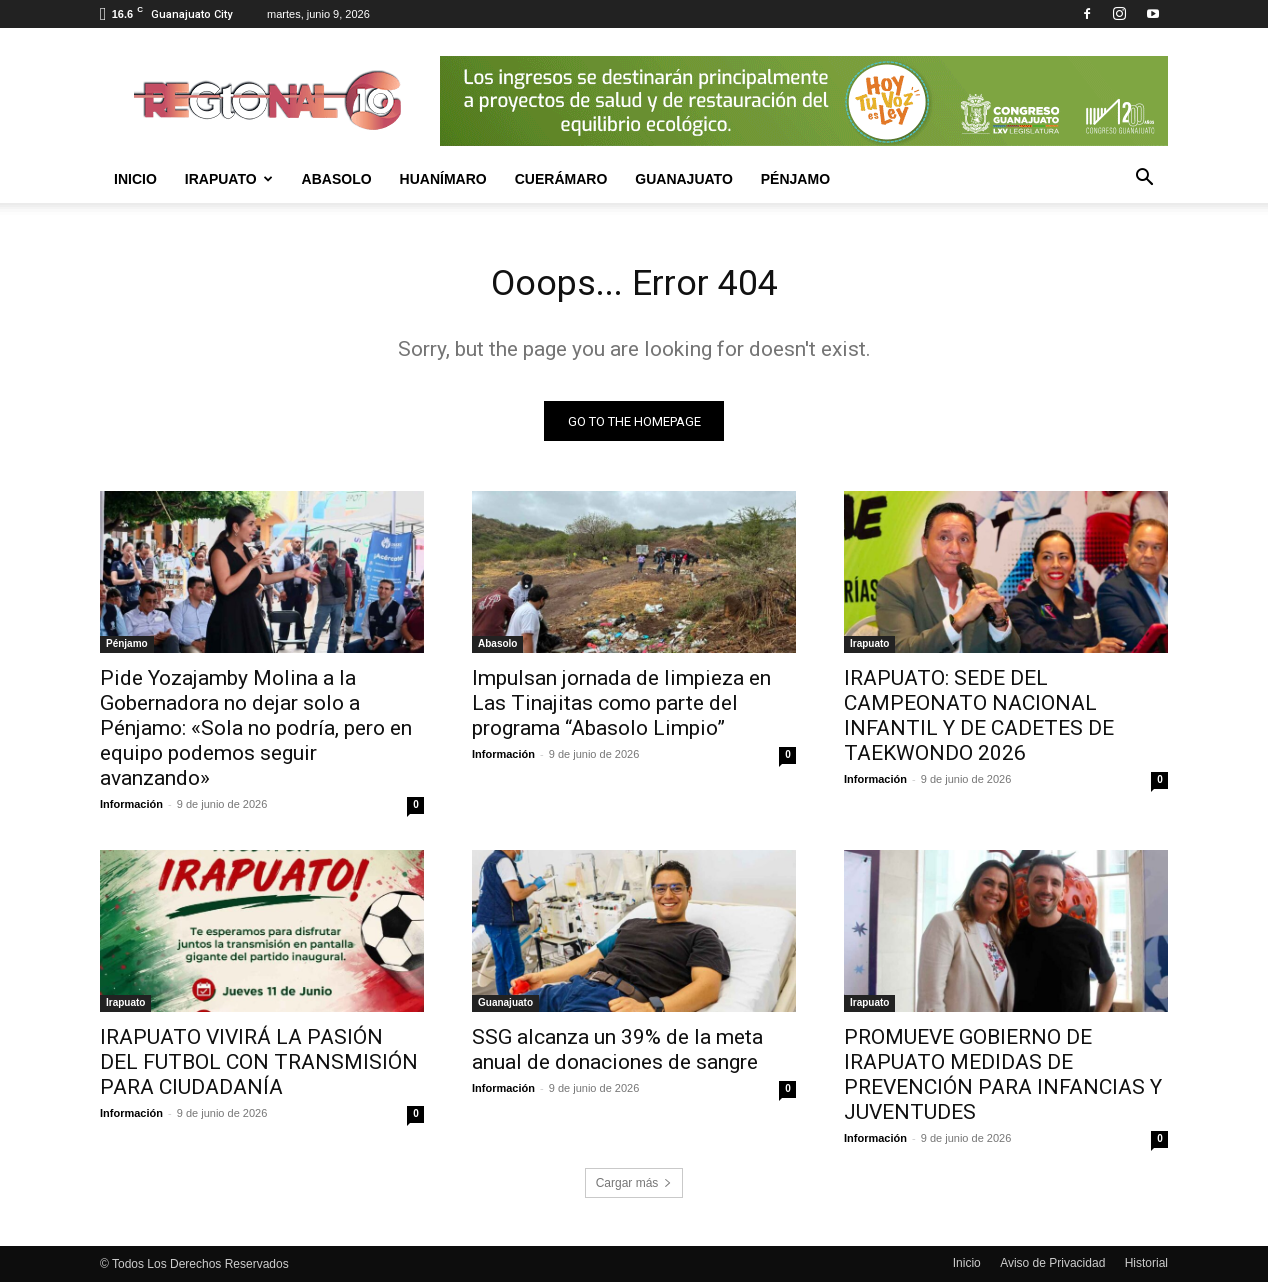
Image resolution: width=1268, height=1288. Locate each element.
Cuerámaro (561, 179)
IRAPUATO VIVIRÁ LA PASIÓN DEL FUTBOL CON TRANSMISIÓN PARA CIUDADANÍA (259, 1068)
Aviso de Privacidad (1052, 1269)
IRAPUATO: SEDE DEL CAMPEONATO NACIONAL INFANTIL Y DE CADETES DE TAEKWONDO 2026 (979, 721)
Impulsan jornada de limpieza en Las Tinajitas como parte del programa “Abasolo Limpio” (621, 709)
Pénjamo (795, 179)
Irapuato (229, 179)
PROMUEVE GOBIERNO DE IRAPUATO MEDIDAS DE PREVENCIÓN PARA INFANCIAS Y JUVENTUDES (1003, 1080)
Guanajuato (684, 179)
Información (131, 810)
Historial (1146, 1269)
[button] (1144, 180)
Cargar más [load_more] (634, 1189)
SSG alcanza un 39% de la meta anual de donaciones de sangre (617, 1055)
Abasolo (337, 179)
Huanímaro (443, 179)
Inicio (135, 179)
